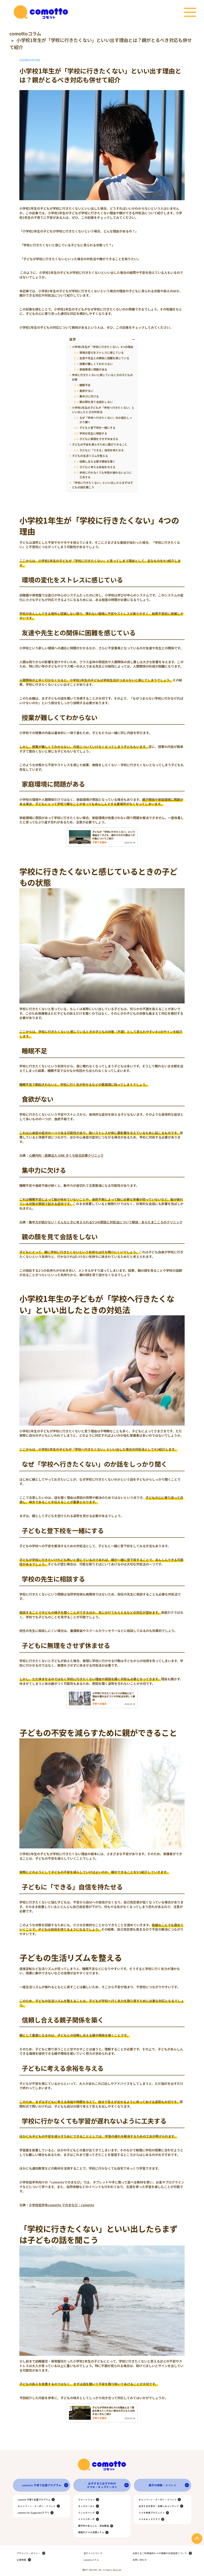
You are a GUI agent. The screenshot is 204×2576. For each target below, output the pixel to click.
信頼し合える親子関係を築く (97, 461)
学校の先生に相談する (93, 433)
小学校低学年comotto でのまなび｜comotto (61, 2205)
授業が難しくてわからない (96, 364)
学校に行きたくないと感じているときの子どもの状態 (102, 377)
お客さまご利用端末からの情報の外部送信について (159, 2553)
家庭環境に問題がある (93, 369)
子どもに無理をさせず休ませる (98, 439)
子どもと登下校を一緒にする (97, 428)
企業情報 (21, 2559)
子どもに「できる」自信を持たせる (101, 450)
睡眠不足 (85, 385)
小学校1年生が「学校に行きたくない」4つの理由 (102, 347)
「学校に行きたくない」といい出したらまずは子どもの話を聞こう (102, 485)
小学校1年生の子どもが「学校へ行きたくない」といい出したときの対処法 (103, 410)
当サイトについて (92, 2553)
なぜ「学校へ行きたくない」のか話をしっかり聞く (105, 420)
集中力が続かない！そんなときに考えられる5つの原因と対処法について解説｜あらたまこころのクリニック (105, 1222)
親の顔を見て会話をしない (96, 402)
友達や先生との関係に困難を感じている (104, 358)
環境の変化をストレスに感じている (101, 352)
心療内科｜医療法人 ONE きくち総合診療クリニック (66, 1155)
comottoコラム (25, 33)
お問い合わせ (139, 2559)
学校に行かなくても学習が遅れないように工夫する (105, 475)
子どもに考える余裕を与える (97, 467)
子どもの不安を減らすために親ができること (99, 444)
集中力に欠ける (89, 396)
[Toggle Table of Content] (134, 339)
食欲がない (86, 391)
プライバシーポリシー (28, 2553)
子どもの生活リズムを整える (90, 456)
